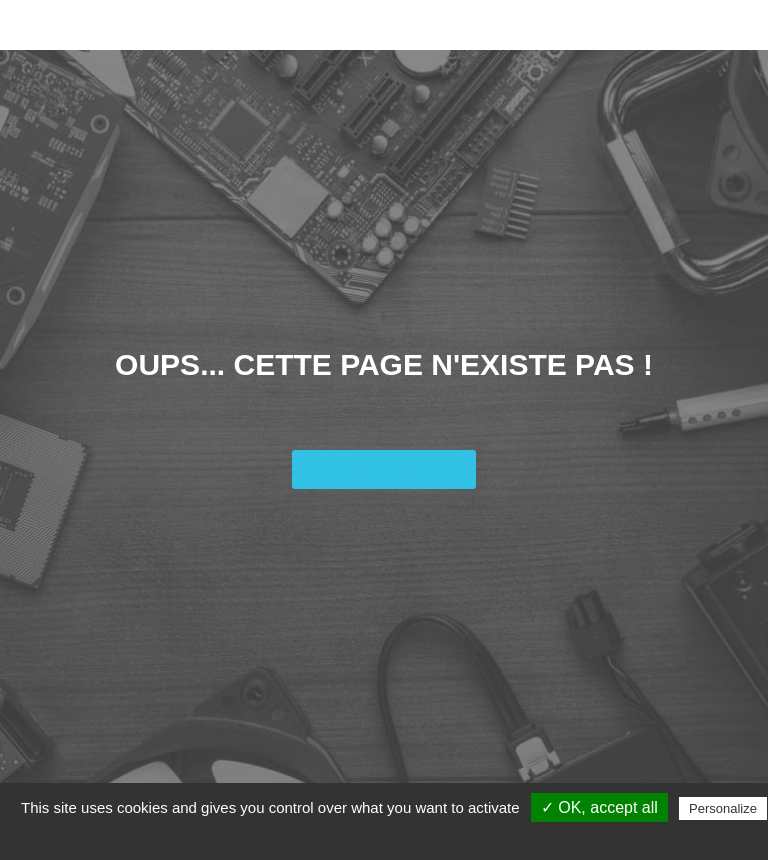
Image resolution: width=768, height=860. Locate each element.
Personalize (723, 808)
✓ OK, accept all (599, 807)
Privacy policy (394, 837)
